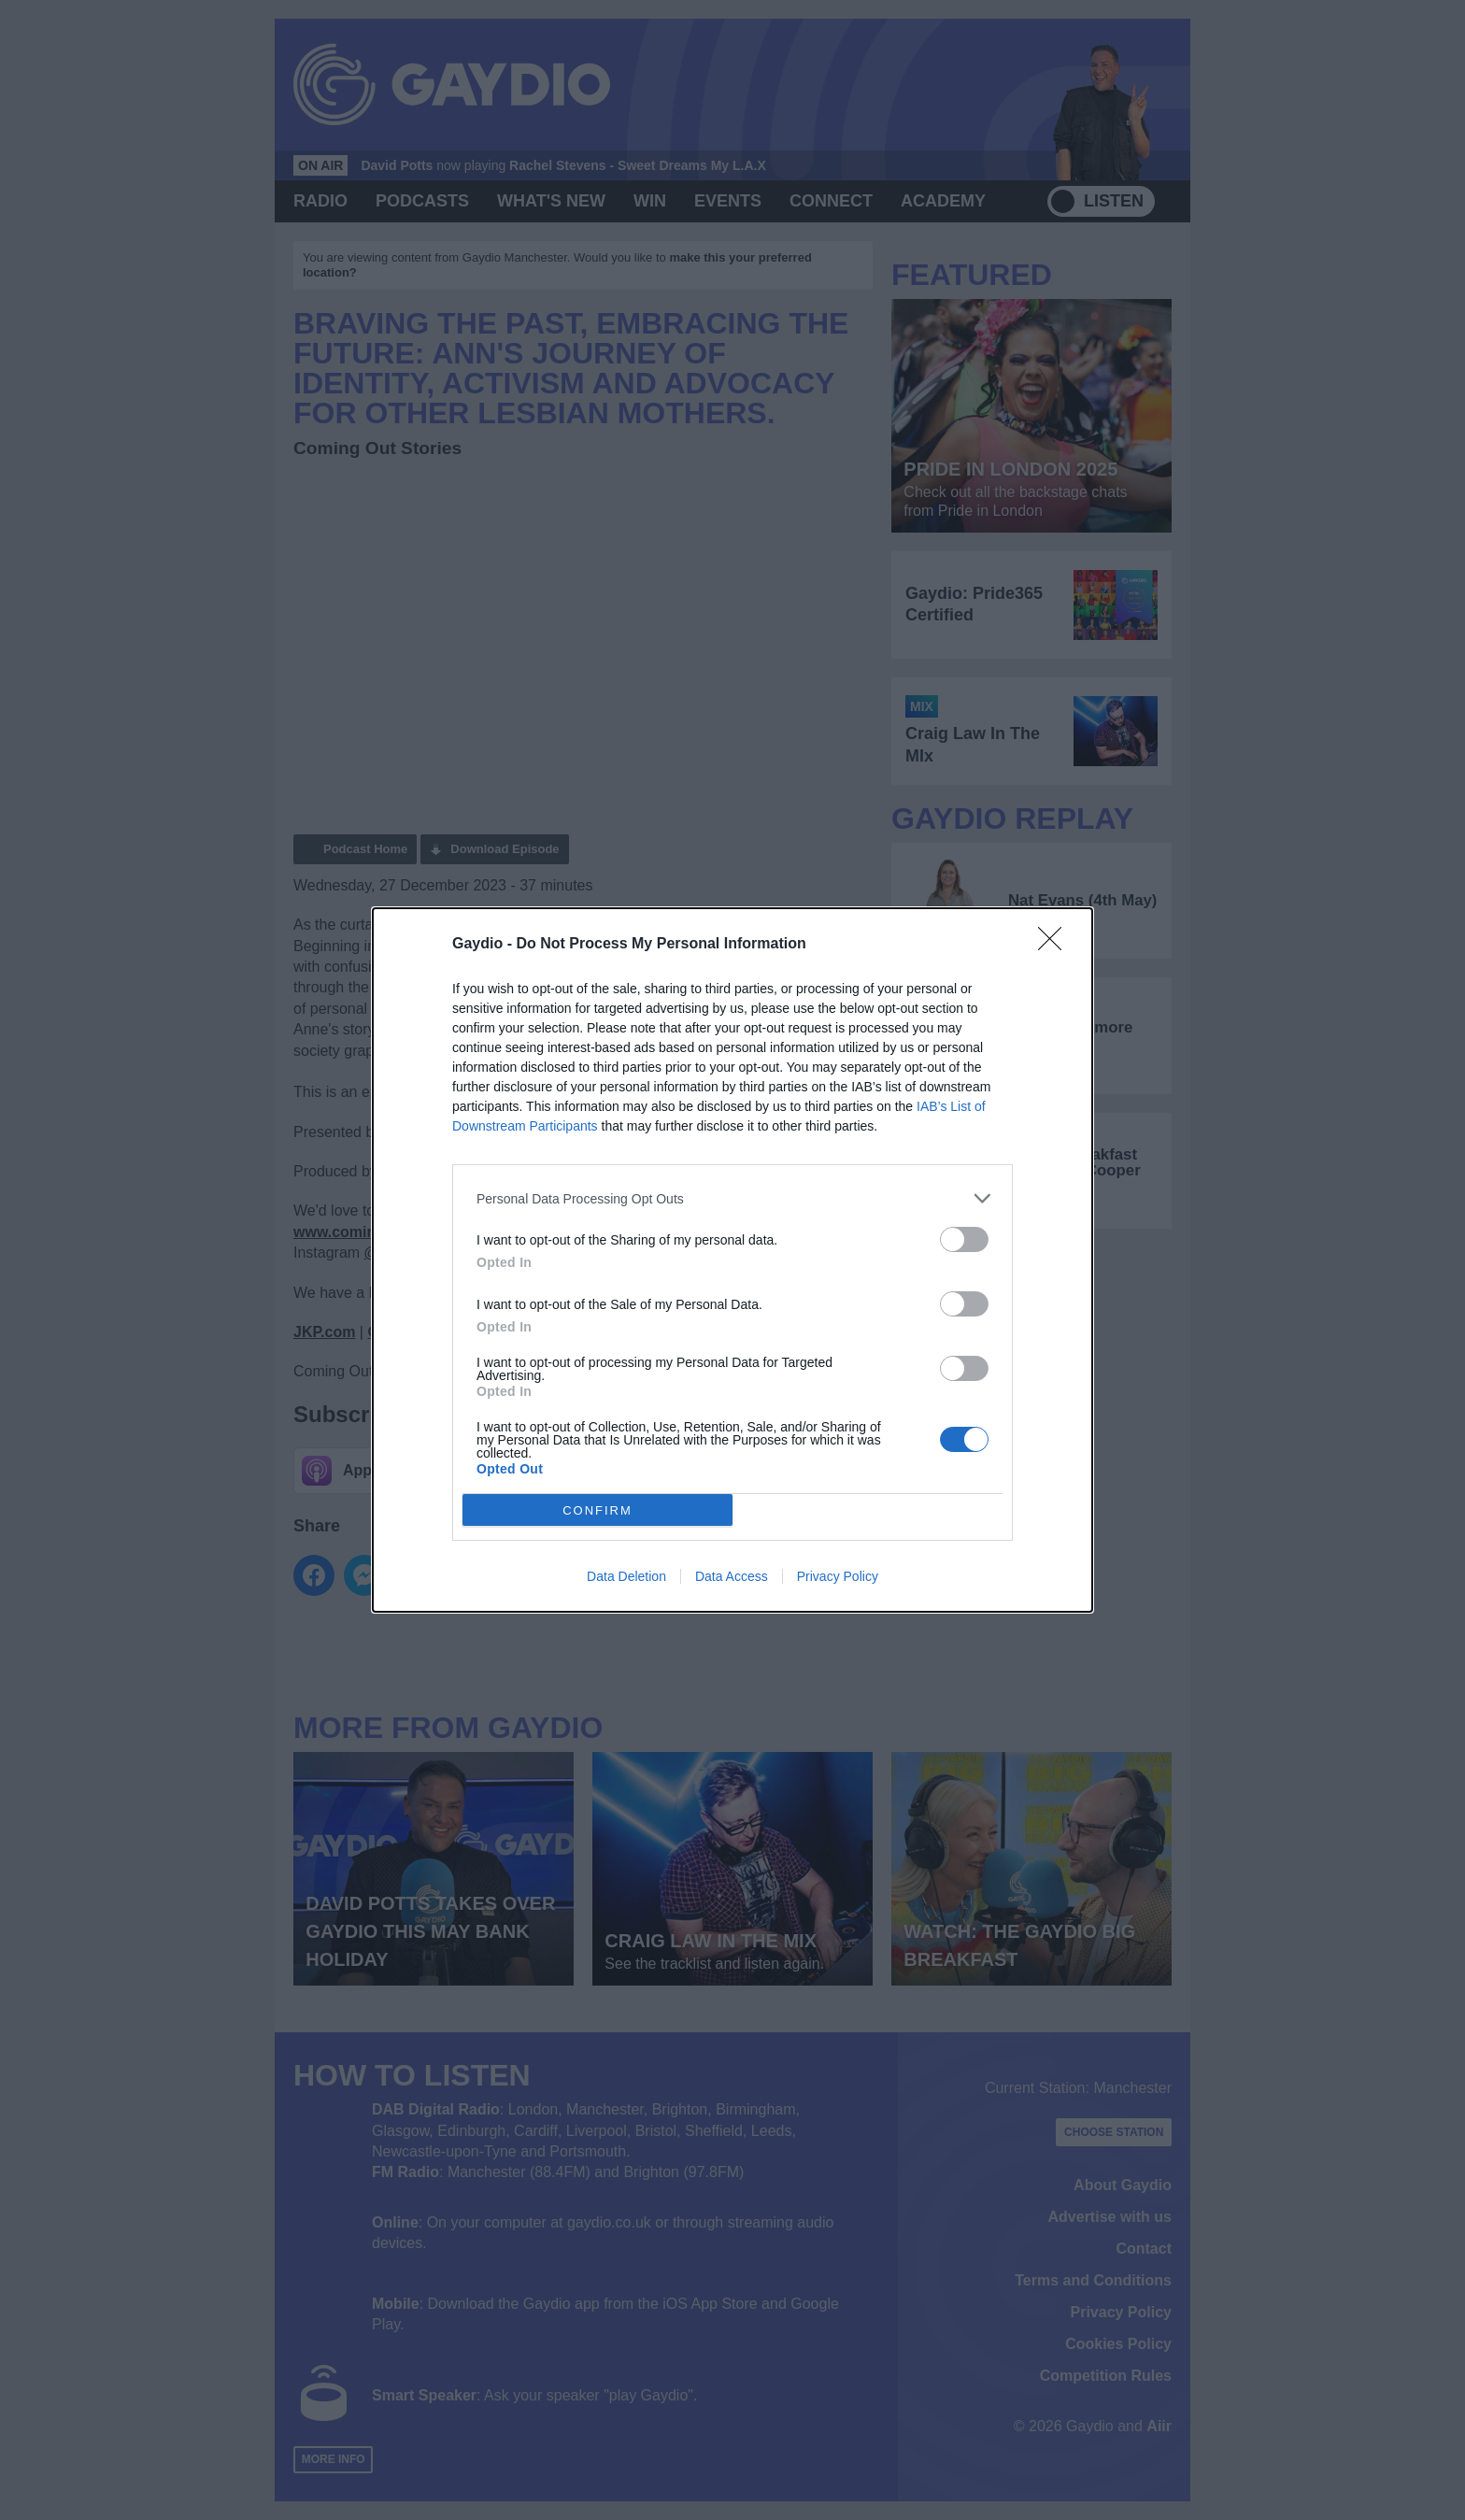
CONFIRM (597, 1510)
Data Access (731, 1576)
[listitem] (732, 1198)
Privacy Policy (837, 1576)
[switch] (964, 1239)
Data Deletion (626, 1576)
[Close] (1056, 944)
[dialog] (732, 1260)
